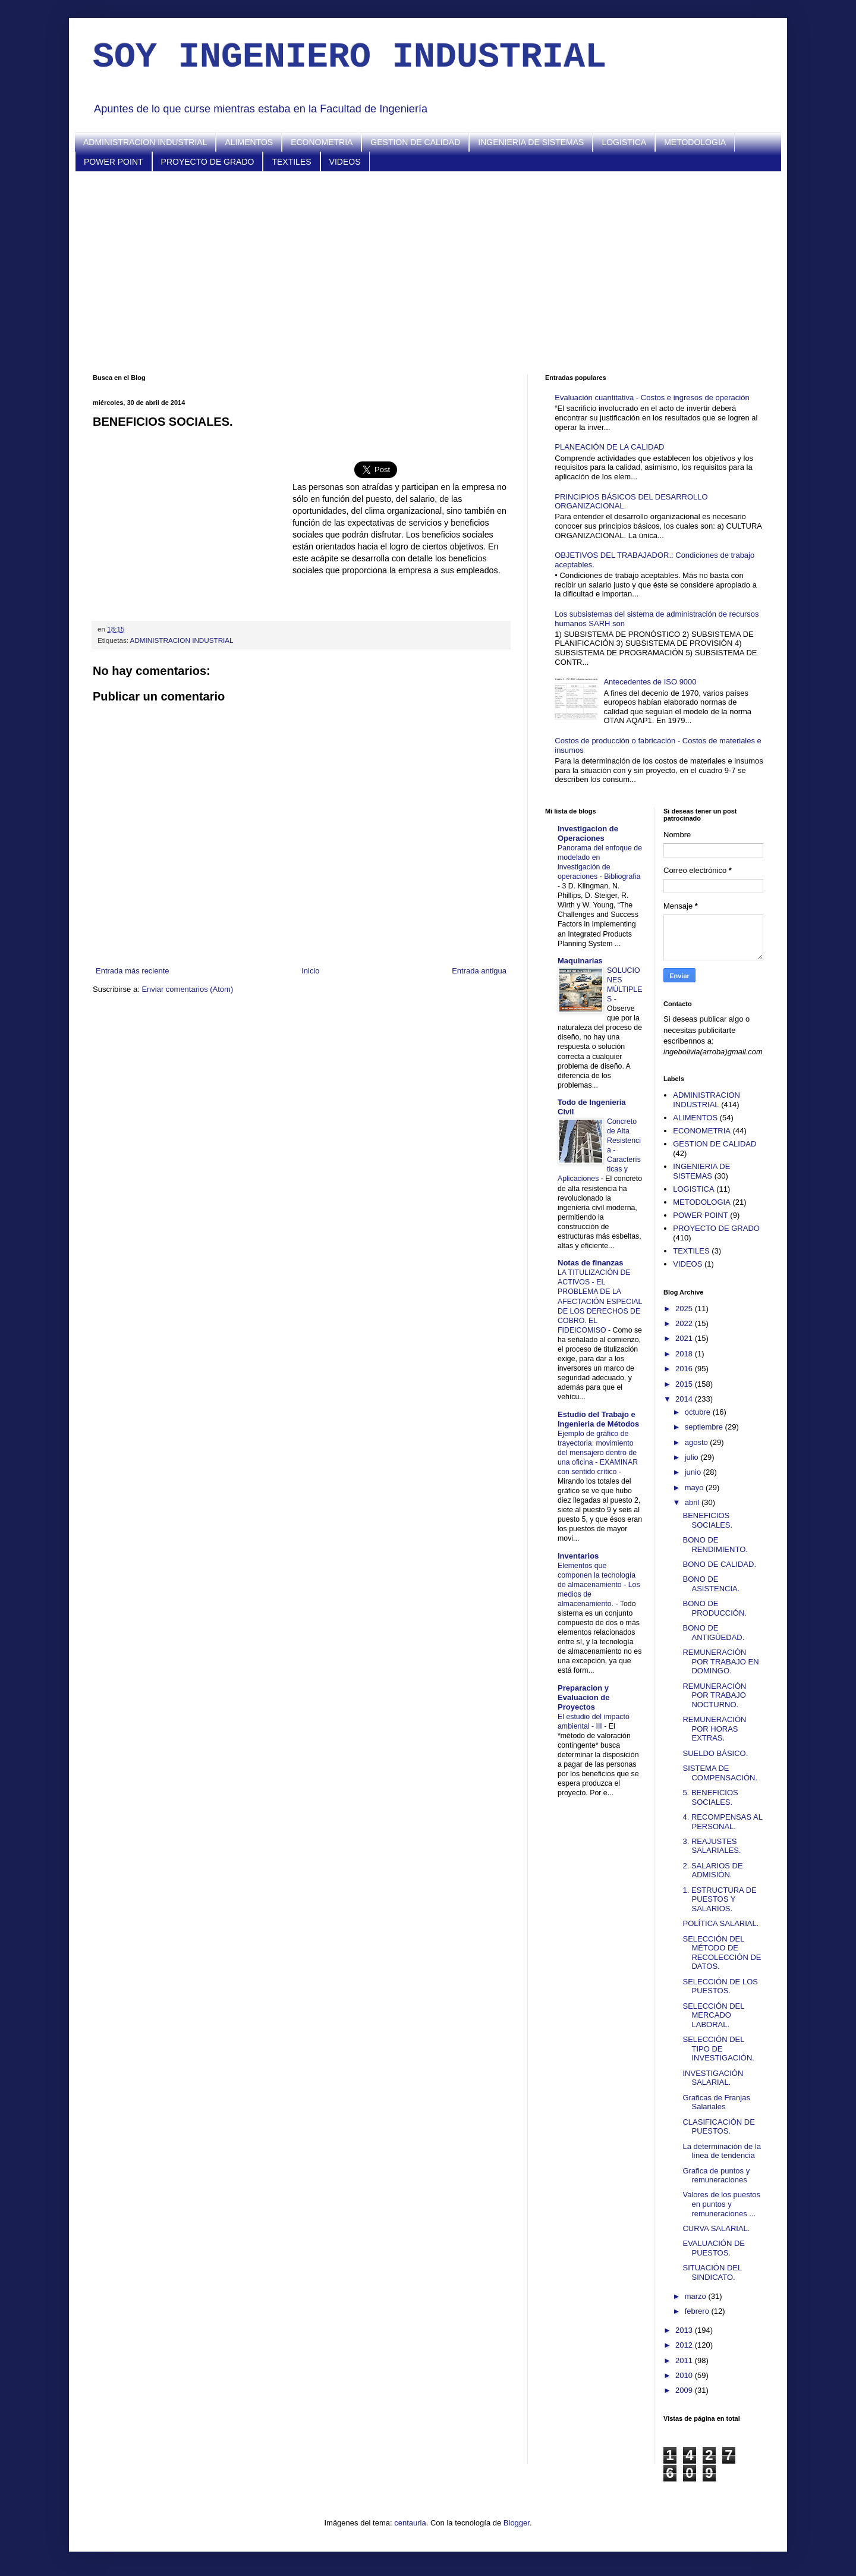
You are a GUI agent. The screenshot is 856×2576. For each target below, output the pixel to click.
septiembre (705, 1426)
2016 (685, 1368)
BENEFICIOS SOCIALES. (707, 1520)
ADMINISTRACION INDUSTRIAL (145, 142)
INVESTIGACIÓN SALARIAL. (712, 2078)
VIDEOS (345, 162)
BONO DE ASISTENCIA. (710, 1584)
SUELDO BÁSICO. (715, 1753)
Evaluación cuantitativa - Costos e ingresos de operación (652, 397)
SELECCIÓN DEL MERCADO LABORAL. (713, 2015)
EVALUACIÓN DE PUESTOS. (713, 2248)
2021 (685, 1338)
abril (693, 1502)
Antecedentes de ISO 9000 (649, 681)
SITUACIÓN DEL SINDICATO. (711, 2272)
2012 (685, 2345)
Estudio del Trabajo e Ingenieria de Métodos (598, 1419)
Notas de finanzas (591, 1262)
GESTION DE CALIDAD (415, 142)
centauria (410, 2522)
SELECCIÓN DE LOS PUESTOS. (719, 1986)
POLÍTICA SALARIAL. (720, 1923)
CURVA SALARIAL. (716, 2228)
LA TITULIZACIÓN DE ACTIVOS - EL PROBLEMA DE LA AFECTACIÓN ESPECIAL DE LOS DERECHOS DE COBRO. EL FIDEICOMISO (600, 1301)
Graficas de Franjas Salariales (716, 2102)
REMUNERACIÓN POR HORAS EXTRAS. (714, 1728)
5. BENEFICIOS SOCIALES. (710, 1797)
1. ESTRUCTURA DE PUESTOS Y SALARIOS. (719, 1899)
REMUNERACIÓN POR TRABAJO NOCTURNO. (714, 1695)
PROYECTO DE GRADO (207, 162)
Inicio (310, 970)
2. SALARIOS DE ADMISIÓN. (712, 1870)
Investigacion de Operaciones (588, 833)
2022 (685, 1323)
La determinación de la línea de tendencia (721, 2151)
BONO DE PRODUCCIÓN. (714, 1608)
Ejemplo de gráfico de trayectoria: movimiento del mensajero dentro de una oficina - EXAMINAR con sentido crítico (598, 1453)
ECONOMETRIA (322, 142)
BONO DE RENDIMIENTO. (714, 1544)
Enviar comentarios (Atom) (187, 989)
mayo (695, 1487)
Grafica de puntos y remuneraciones (716, 2175)
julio (693, 1457)
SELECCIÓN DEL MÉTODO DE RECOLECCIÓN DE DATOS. (721, 1952)
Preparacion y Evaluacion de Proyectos (583, 1697)
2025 (685, 1308)
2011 (685, 2360)
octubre (699, 1412)
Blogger (516, 2522)
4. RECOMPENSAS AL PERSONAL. (722, 1821)
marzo (697, 2296)
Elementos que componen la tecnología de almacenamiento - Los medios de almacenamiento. (599, 1585)
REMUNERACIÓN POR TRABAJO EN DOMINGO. (720, 1661)
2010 (685, 2375)
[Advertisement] (428, 273)
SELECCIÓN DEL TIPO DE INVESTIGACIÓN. (718, 2048)
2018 (685, 1353)
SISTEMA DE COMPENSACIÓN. (719, 1773)
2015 (685, 1384)
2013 (685, 2330)
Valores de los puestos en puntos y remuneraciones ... (721, 2203)
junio (694, 1472)
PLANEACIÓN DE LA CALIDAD (609, 446)
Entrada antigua (479, 970)
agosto (697, 1442)
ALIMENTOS (249, 142)
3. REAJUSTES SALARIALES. (711, 1846)
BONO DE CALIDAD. (719, 1564)
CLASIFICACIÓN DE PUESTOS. (718, 2127)
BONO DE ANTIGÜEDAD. (713, 1632)
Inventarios (578, 1555)
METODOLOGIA (695, 142)
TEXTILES (291, 162)
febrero (698, 2311)
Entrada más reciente (132, 970)
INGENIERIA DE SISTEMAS (531, 142)
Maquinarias (580, 960)
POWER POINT (113, 162)
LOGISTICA (624, 142)
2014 (685, 1398)
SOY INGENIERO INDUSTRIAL (349, 57)
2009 (685, 2390)
